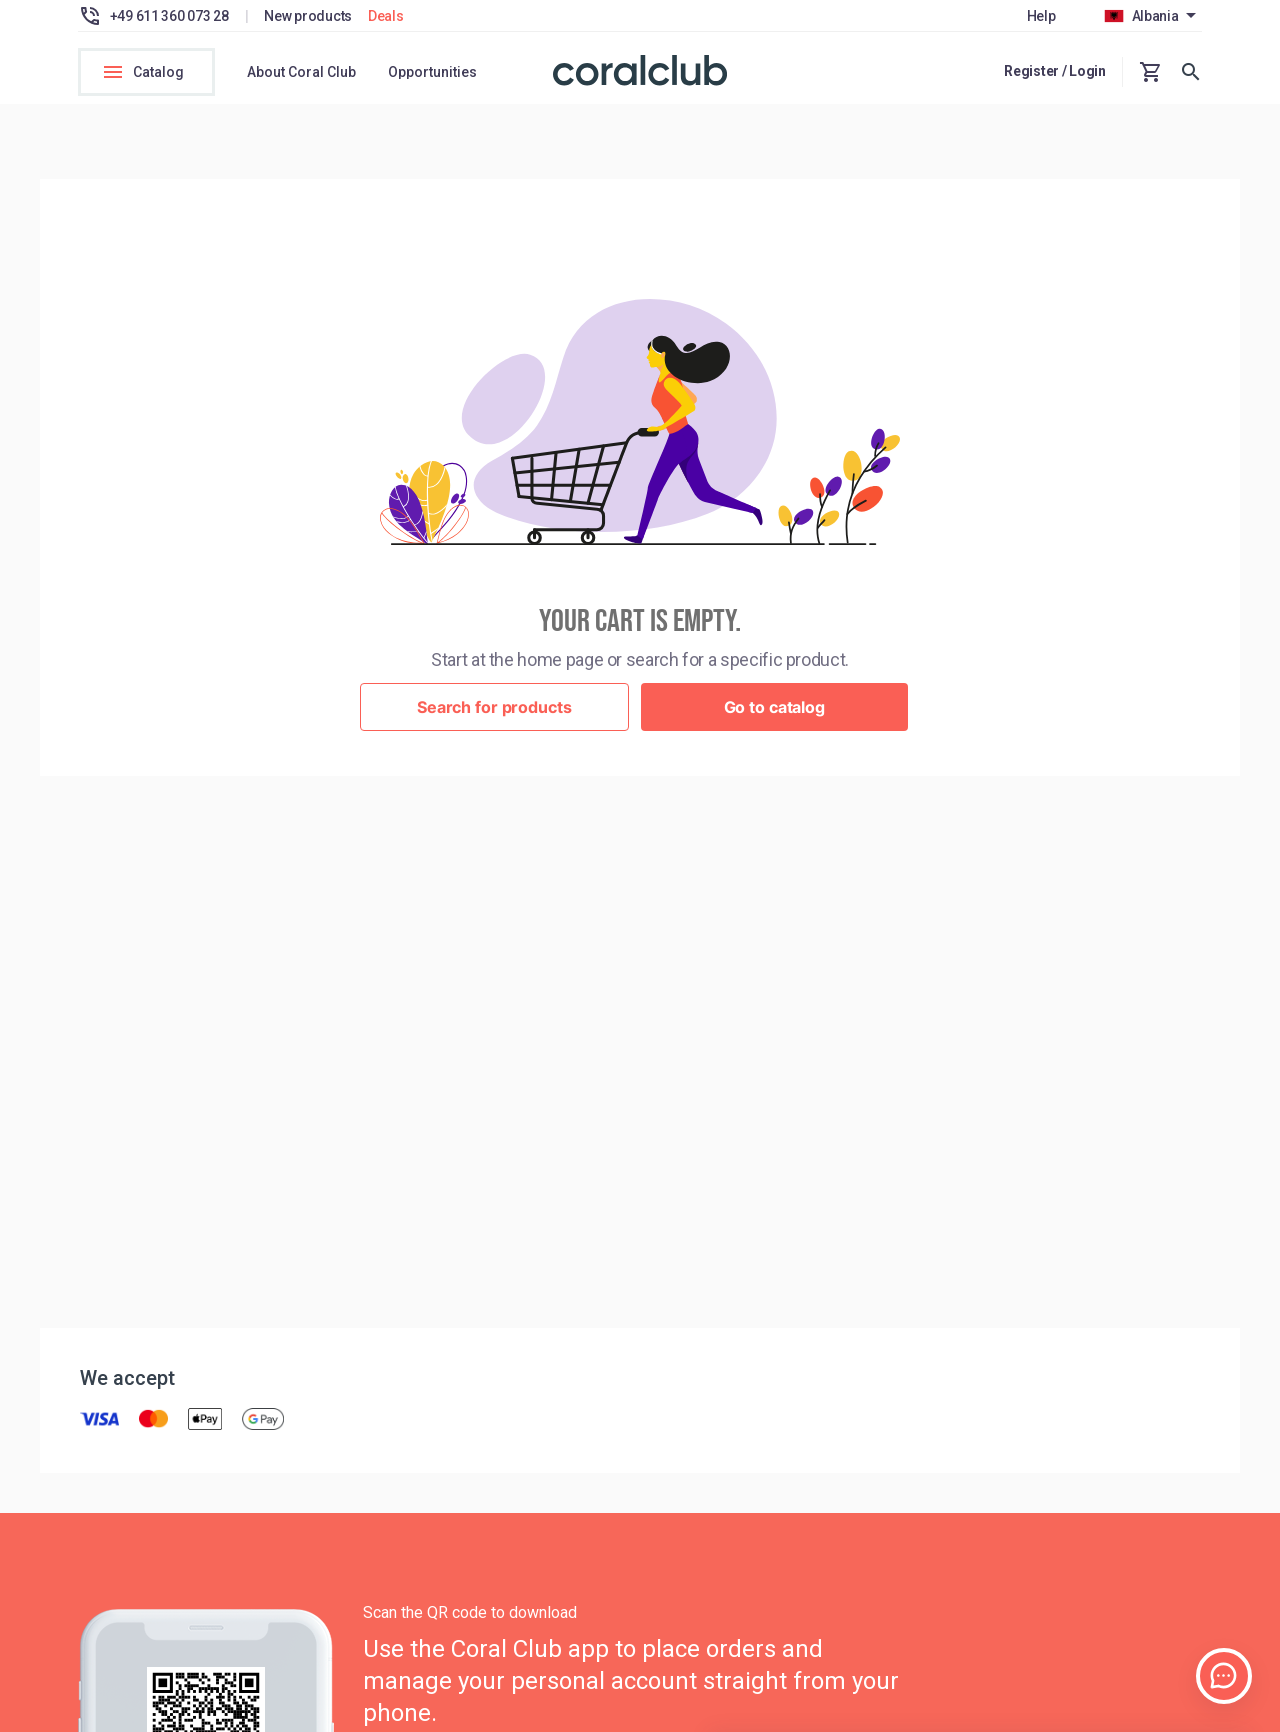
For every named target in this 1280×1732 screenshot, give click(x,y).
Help (1041, 16)
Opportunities (432, 72)
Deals (386, 16)
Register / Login (1055, 71)
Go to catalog (774, 712)
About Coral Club (301, 72)
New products (308, 16)
